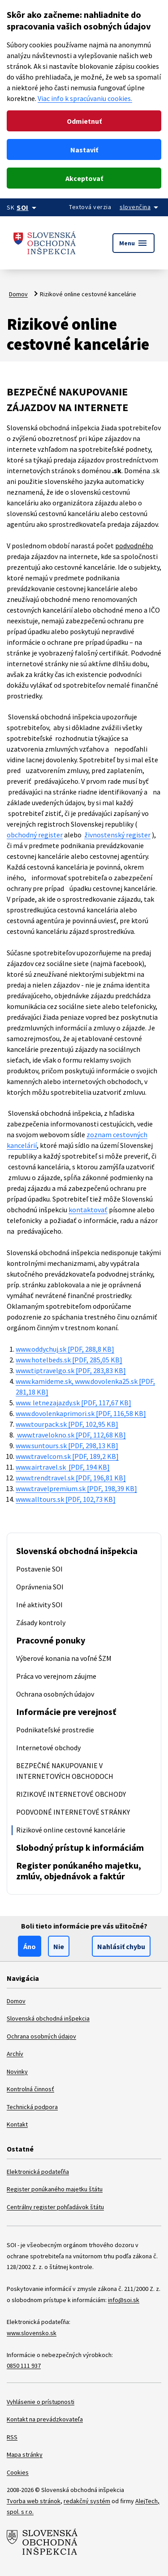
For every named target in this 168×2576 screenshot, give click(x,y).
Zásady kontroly (40, 1622)
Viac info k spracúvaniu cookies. (85, 98)
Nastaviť (84, 149)
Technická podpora (32, 2107)
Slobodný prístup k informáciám (80, 1847)
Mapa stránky (25, 2454)
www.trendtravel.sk (71, 1477)
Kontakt (17, 2124)
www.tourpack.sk (67, 1424)
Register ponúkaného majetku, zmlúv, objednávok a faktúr (78, 1871)
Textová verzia (90, 207)
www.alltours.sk (66, 1499)
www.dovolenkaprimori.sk (81, 1413)
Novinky (17, 2072)
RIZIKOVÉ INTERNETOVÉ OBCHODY (71, 1794)
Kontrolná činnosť (30, 2089)
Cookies (18, 2472)
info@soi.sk (123, 2300)
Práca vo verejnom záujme (56, 1676)
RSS (12, 2437)
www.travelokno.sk (71, 1434)
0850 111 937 (24, 2366)
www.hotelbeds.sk (69, 1359)
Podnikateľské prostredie (55, 1729)
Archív (15, 2054)
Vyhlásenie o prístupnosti (40, 2402)
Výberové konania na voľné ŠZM (64, 1658)
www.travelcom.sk (67, 1456)
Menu (133, 243)
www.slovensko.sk (31, 2333)
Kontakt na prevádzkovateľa (45, 2419)
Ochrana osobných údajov (55, 1693)
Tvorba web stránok (33, 2501)
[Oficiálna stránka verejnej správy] (28, 207)
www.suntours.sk (67, 1445)
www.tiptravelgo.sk (71, 1370)
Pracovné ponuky (50, 1640)
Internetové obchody (48, 1747)
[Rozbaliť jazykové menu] (142, 207)
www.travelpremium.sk (76, 1488)
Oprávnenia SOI (40, 1586)
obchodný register (35, 834)
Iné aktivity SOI (39, 1604)
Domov (18, 294)
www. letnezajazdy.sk (73, 1402)
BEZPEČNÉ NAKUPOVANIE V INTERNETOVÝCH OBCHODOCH (64, 1771)
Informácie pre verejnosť (66, 1711)
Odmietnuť (84, 121)
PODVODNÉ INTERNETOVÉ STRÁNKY (73, 1811)
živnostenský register (117, 834)
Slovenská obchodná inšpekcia (77, 1550)
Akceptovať (84, 178)
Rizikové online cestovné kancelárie (70, 1829)
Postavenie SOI (39, 1568)
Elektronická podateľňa (38, 2172)
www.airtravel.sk (63, 1466)
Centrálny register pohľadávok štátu (55, 2207)
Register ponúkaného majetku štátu (55, 2189)
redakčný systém (87, 2501)
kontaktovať (88, 1209)
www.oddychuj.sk (65, 1349)
